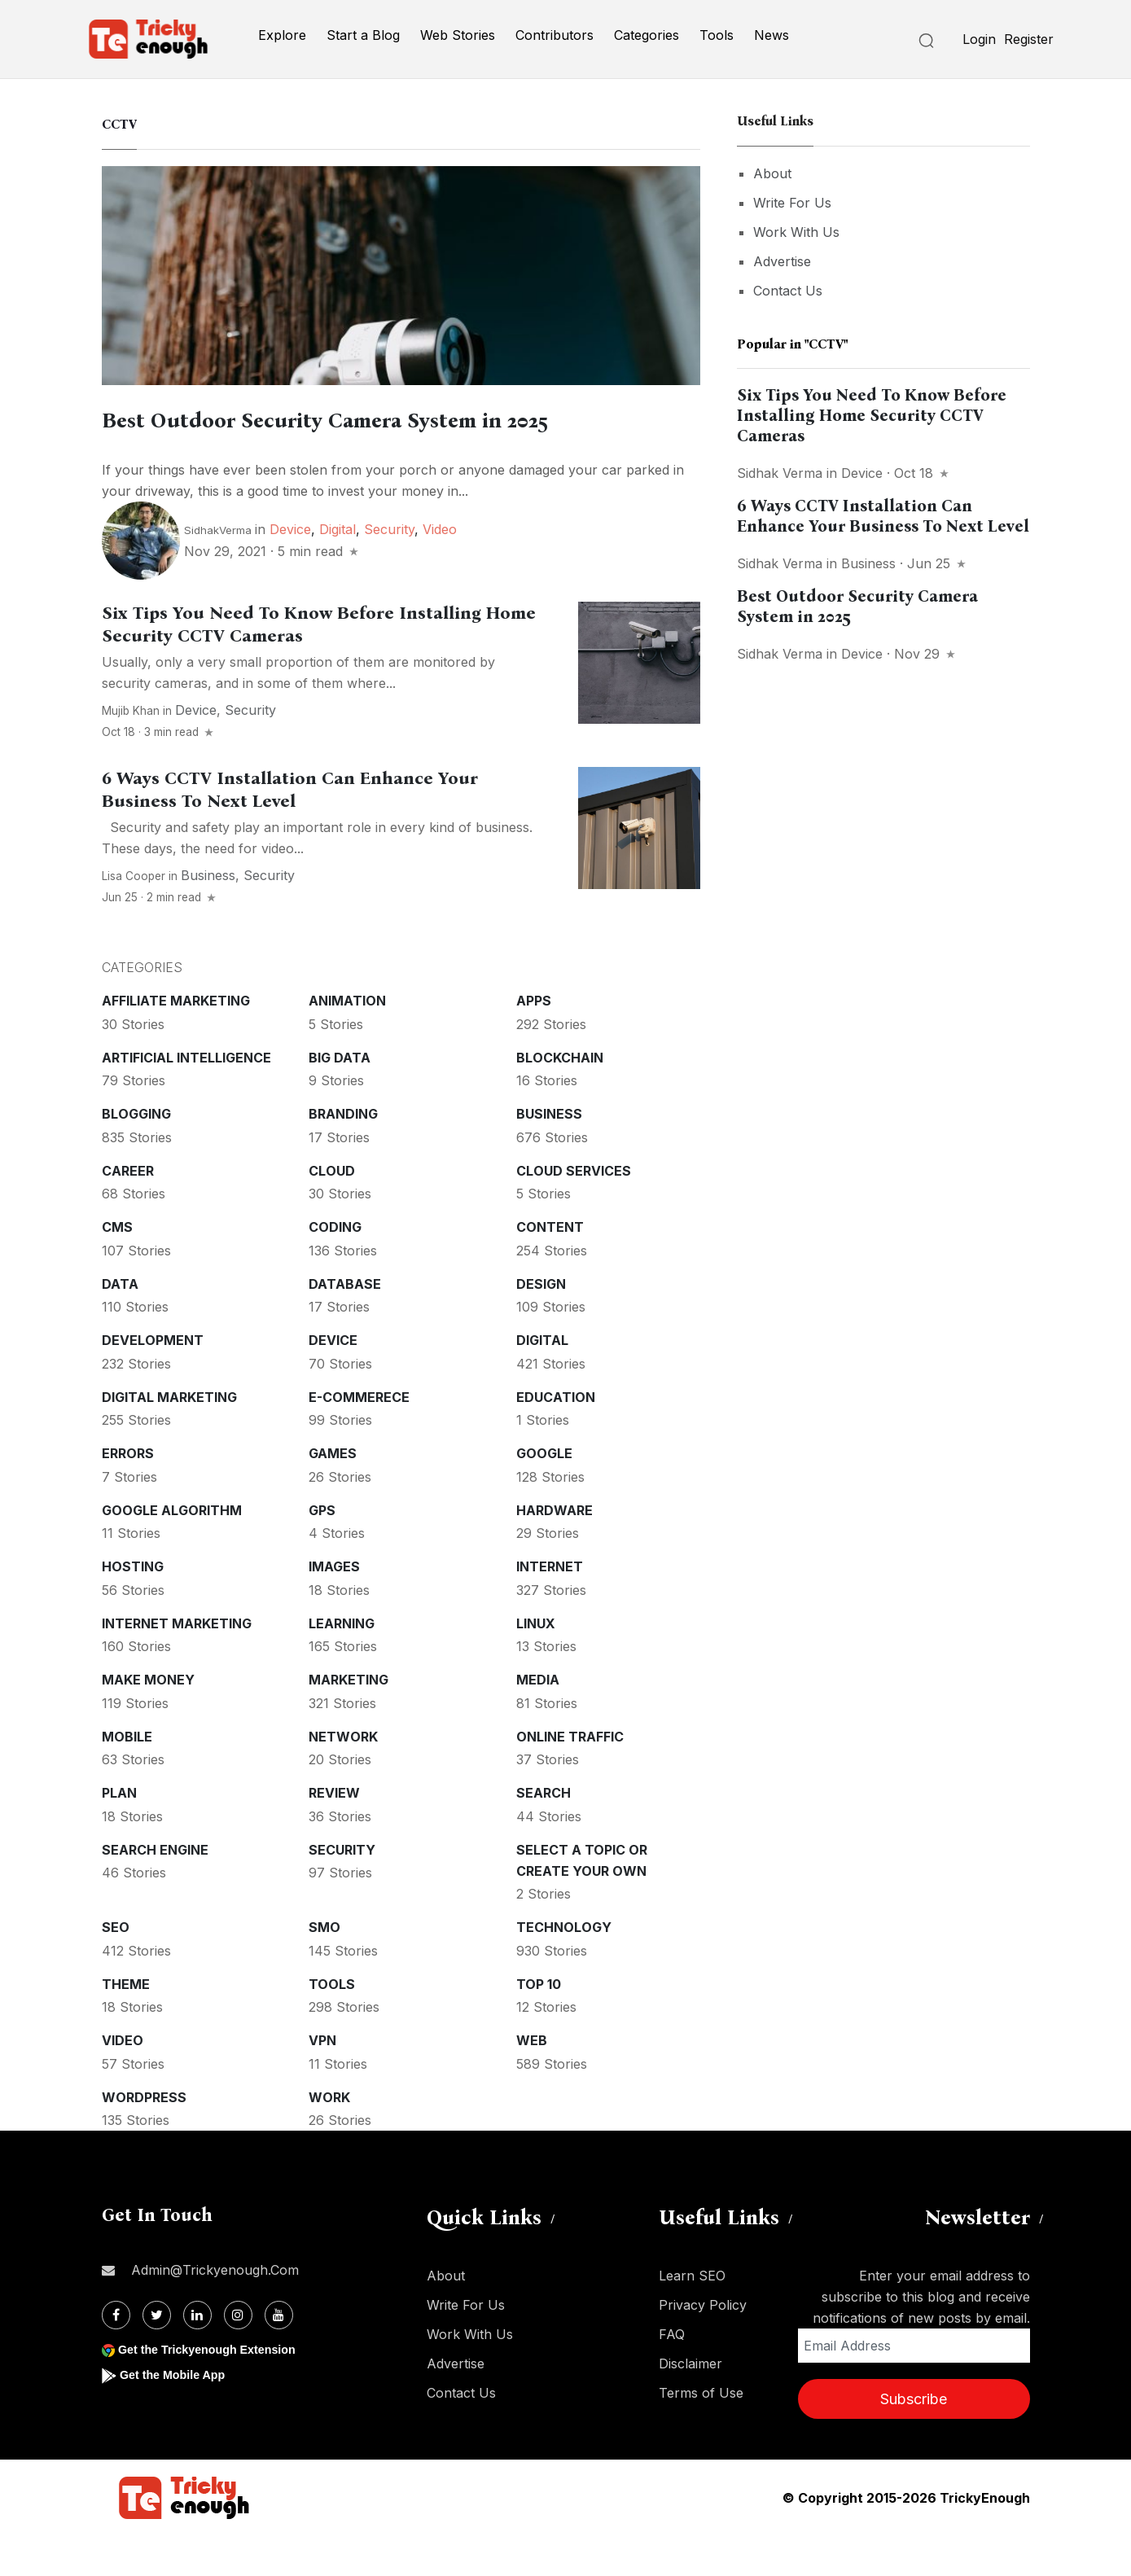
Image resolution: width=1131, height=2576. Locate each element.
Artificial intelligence (186, 1098)
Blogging (136, 1154)
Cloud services (573, 1211)
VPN (322, 2081)
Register (1029, 39)
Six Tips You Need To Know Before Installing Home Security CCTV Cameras (871, 415)
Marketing (348, 1720)
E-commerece (359, 1438)
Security (389, 570)
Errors (128, 1494)
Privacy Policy (703, 2345)
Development (153, 1381)
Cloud (332, 1211)
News (771, 35)
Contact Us (787, 291)
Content (550, 1268)
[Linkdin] (197, 2356)
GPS (322, 1551)
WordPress (144, 2138)
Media (537, 1720)
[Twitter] (156, 2356)
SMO (324, 1968)
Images (334, 1607)
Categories (646, 35)
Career (128, 1211)
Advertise (782, 261)
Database (345, 1324)
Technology (564, 1968)
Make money (148, 1720)
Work (329, 2138)
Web (531, 2081)
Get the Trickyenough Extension (218, 2390)
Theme (126, 2025)
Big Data (339, 1098)
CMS (117, 1268)
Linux (535, 1664)
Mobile (127, 1777)
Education (555, 1438)
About (772, 173)
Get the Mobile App (179, 2415)
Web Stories (457, 35)
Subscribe (913, 2439)
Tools (716, 35)
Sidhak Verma (779, 473)
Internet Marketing (177, 1664)
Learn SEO (692, 2316)
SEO (115, 1968)
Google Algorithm (172, 1551)
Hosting (133, 1607)
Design (541, 1324)
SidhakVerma (218, 570)
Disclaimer (690, 2404)
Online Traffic (570, 1777)
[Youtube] (279, 2356)
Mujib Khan (131, 751)
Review (334, 1833)
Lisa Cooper (133, 916)
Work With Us (796, 232)
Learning (342, 1664)
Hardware (554, 1551)
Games (333, 1494)
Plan (119, 1833)
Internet (549, 1607)
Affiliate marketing (176, 1041)
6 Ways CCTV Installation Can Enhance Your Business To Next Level (290, 830)
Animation (347, 1041)
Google (544, 1494)
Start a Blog (363, 35)
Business (208, 916)
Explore (282, 35)
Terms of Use (701, 2433)
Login (979, 39)
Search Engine (155, 1890)
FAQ (672, 2375)
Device (290, 570)
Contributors (554, 35)
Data (120, 1324)
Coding (335, 1268)
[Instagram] (238, 2356)
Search (543, 1833)
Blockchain (559, 1098)
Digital (337, 570)
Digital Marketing (169, 1438)
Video (440, 570)
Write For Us (792, 203)
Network (343, 1777)
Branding (343, 1154)
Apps (533, 1041)
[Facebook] (116, 2356)
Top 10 (538, 2025)
